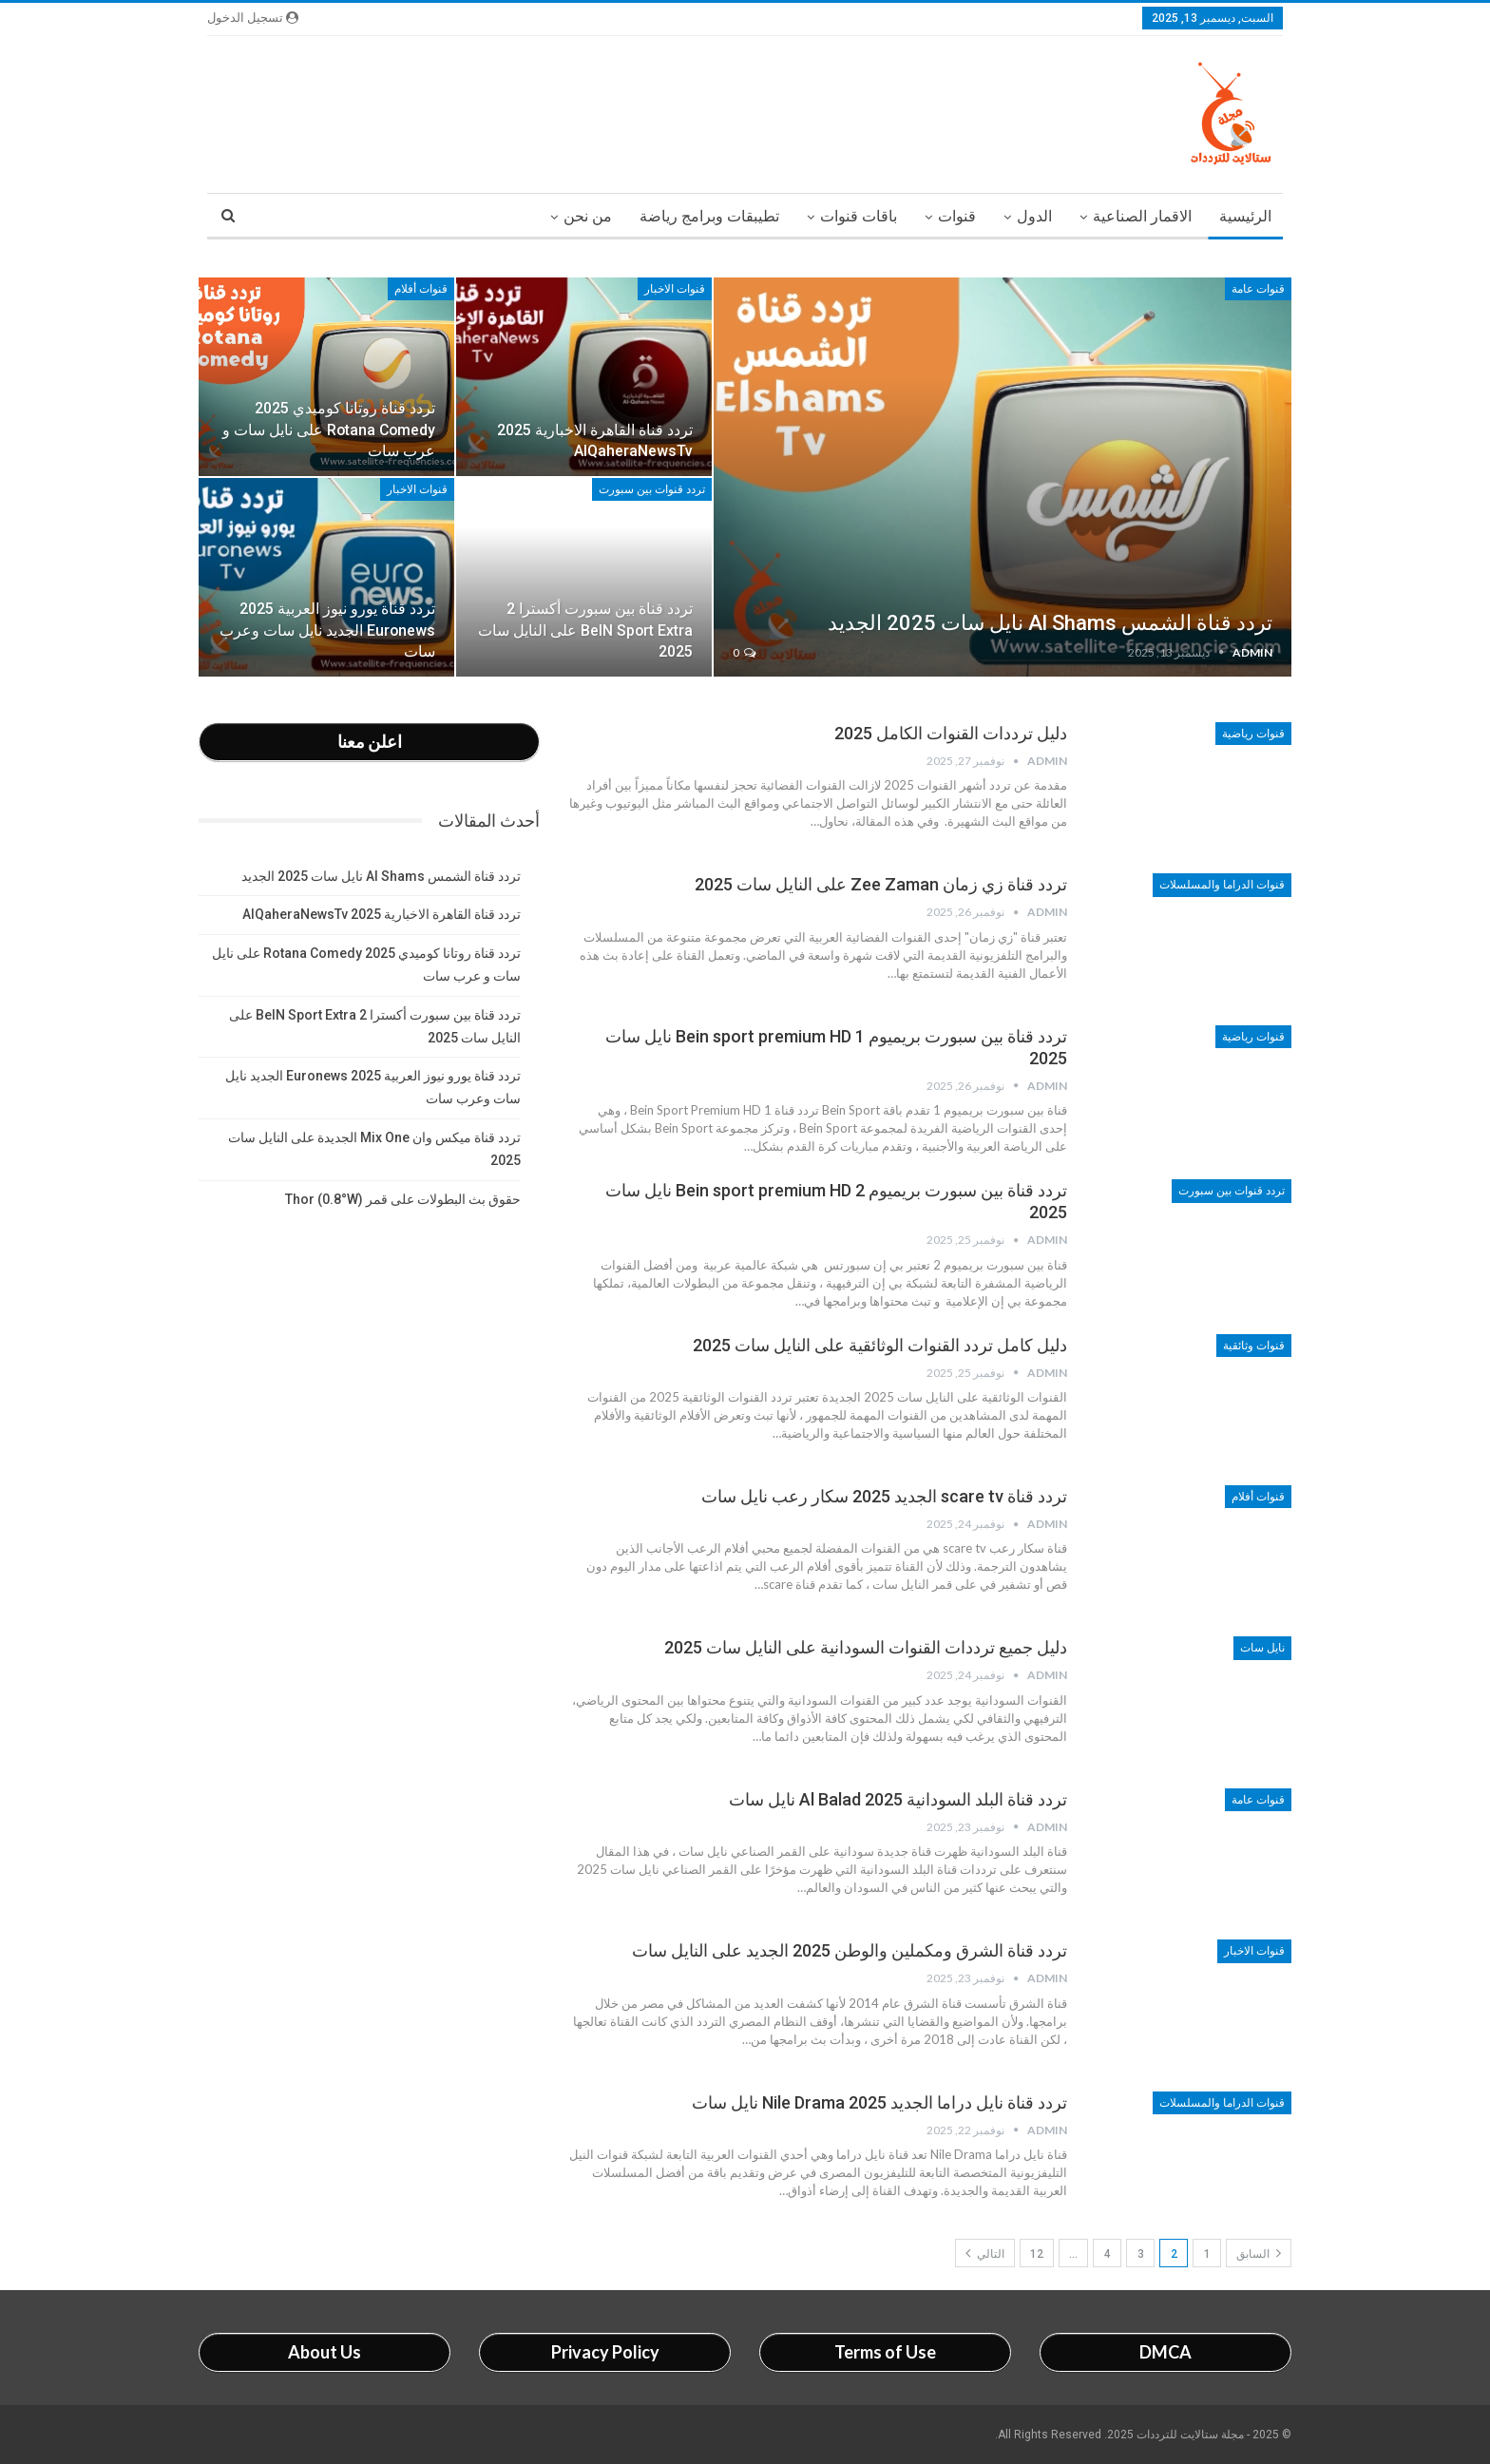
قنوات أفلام (421, 289)
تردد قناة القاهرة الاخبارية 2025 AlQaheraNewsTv (381, 914)
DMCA (1165, 2351)
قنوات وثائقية (1254, 1345)
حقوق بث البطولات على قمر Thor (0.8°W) (403, 1199)
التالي (984, 2253)
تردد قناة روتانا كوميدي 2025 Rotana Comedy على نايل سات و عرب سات (328, 429)
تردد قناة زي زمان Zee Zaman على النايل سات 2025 (881, 884)
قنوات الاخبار (674, 289)
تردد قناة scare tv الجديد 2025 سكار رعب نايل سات (884, 1496)
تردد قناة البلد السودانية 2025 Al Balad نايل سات (898, 1799)
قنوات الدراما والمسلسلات (1222, 884)
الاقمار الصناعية (1142, 216)
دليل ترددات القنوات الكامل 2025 (950, 733)
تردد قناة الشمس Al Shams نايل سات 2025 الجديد (1050, 623)
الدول (1034, 216)
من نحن (588, 216)
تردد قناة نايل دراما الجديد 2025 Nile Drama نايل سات (879, 2102)
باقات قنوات (858, 216)
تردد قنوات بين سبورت (652, 489)
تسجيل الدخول (252, 17)
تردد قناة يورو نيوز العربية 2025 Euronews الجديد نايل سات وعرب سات (327, 629)
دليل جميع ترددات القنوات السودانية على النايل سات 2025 (865, 1647)
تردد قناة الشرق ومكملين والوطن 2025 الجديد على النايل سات (849, 1950)
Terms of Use (885, 2351)
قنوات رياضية (1253, 733)
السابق (1258, 2253)
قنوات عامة (1258, 289)
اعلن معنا (369, 741)
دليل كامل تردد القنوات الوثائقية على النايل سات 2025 (880, 1345)
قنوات (957, 216)
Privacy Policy (605, 2351)
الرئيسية (1245, 216)
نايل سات (1262, 1647)
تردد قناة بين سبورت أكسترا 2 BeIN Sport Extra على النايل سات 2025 (585, 629)
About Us (324, 2351)
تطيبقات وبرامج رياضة (709, 216)
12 (1036, 2254)
